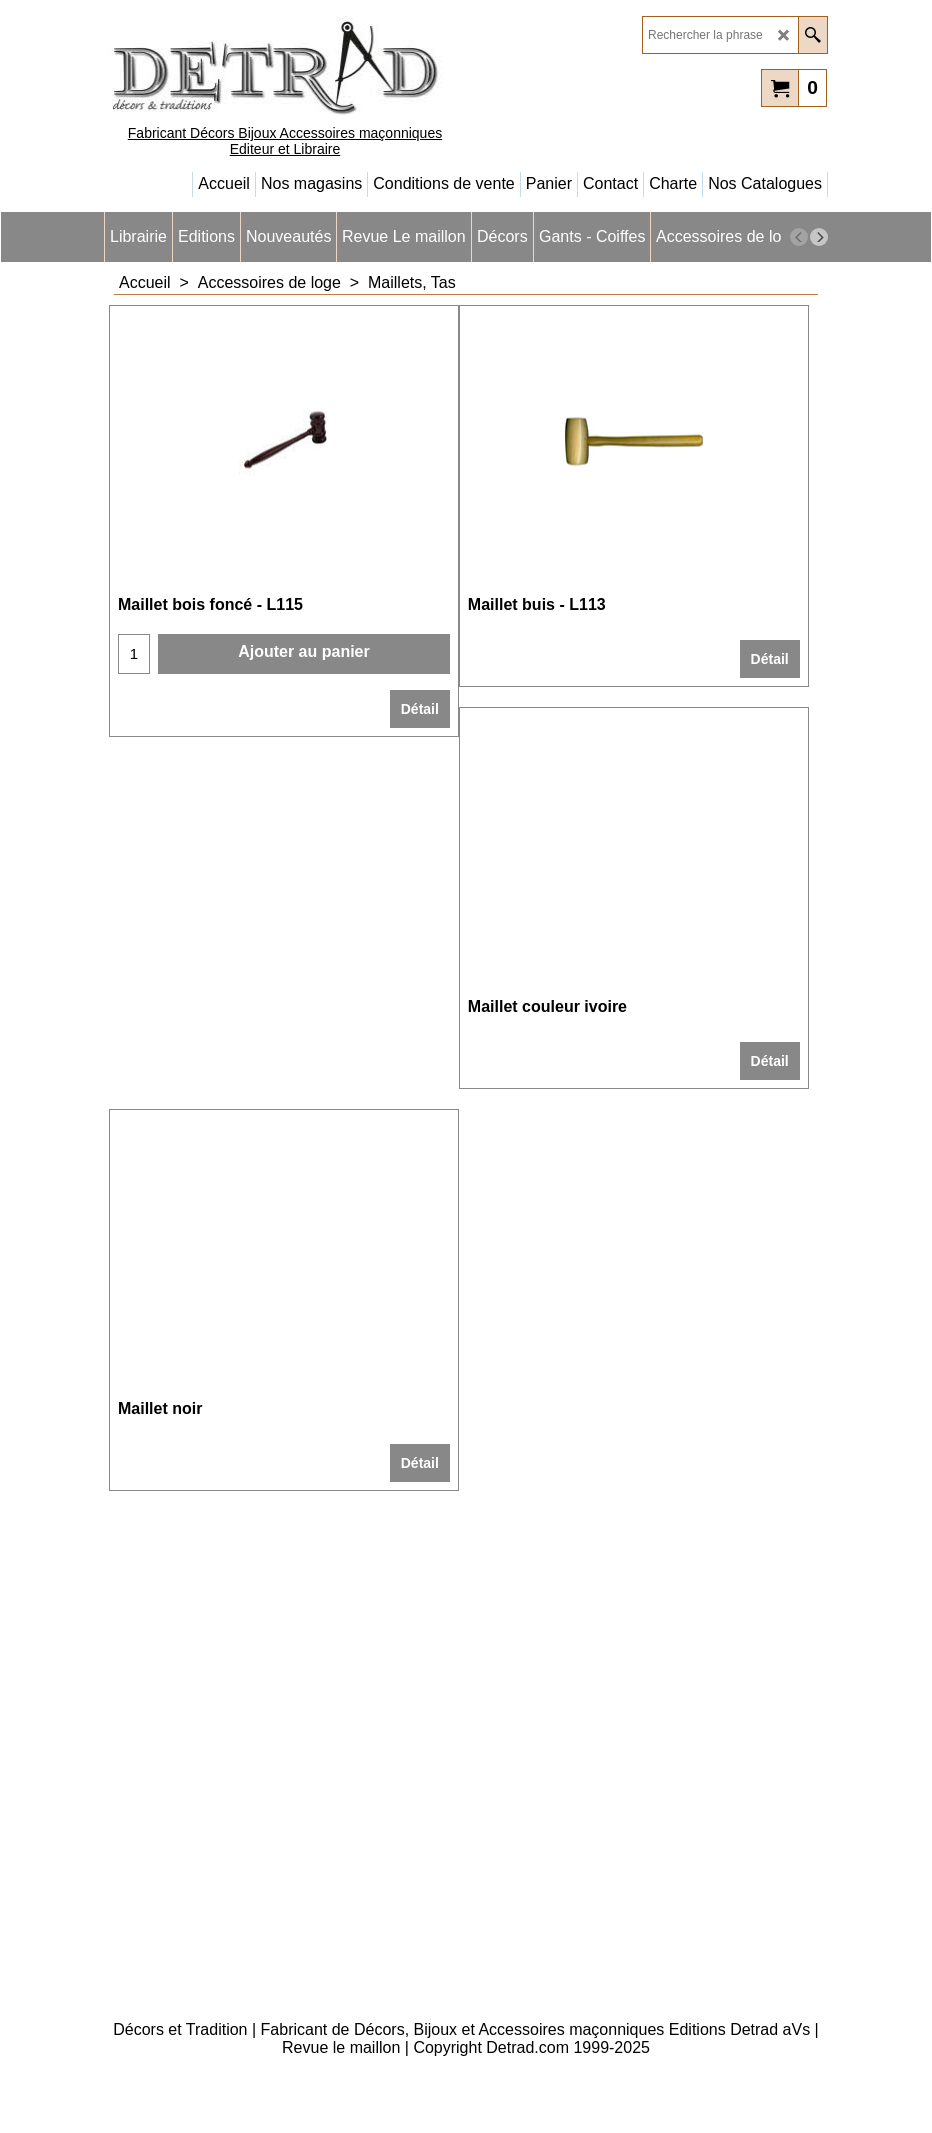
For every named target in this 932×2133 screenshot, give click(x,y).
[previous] (799, 237)
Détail (420, 709)
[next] (819, 237)
